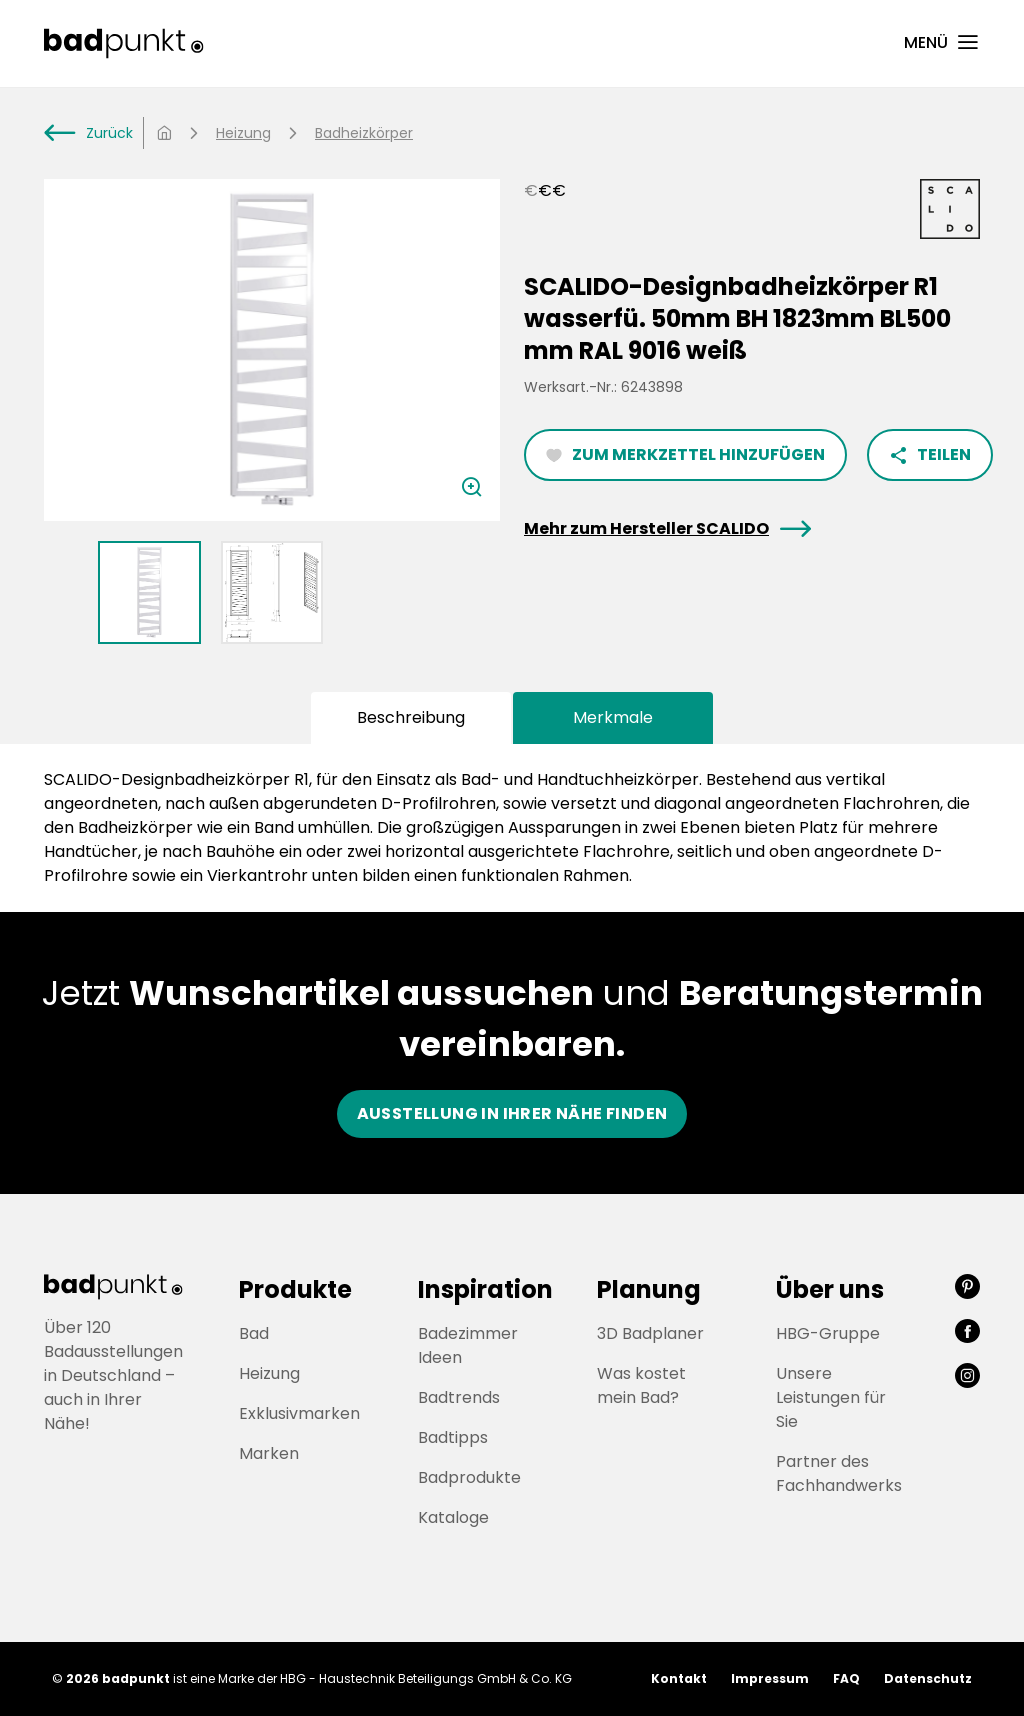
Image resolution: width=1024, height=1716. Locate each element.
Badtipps (453, 1437)
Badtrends (459, 1397)
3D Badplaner (650, 1333)
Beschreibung (411, 717)
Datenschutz (928, 1678)
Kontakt (679, 1678)
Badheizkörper (364, 133)
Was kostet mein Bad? (641, 1385)
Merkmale (613, 717)
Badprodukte (469, 1477)
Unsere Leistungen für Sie (831, 1397)
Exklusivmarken (299, 1413)
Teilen (930, 454)
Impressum (770, 1678)
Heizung (243, 133)
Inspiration (485, 1289)
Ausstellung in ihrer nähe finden (512, 1113)
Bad (254, 1333)
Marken (269, 1453)
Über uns (830, 1289)
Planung (649, 1289)
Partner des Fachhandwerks (839, 1473)
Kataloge (453, 1517)
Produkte (295, 1289)
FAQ (846, 1678)
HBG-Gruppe (828, 1333)
